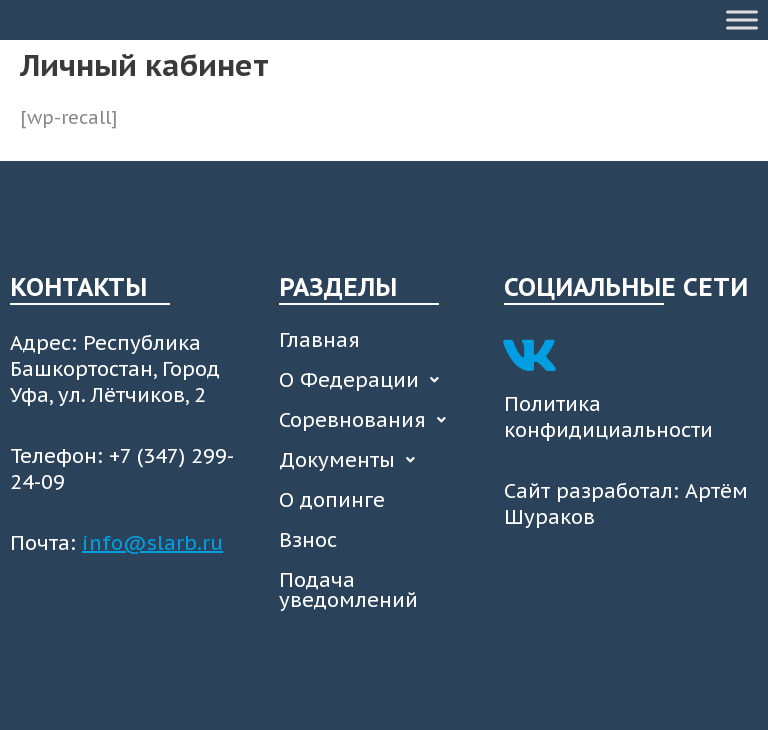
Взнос (308, 540)
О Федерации (364, 380)
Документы (352, 460)
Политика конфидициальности (608, 417)
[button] (381, 380)
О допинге (332, 500)
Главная (319, 340)
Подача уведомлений (348, 590)
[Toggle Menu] (742, 19)
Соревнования (368, 420)
